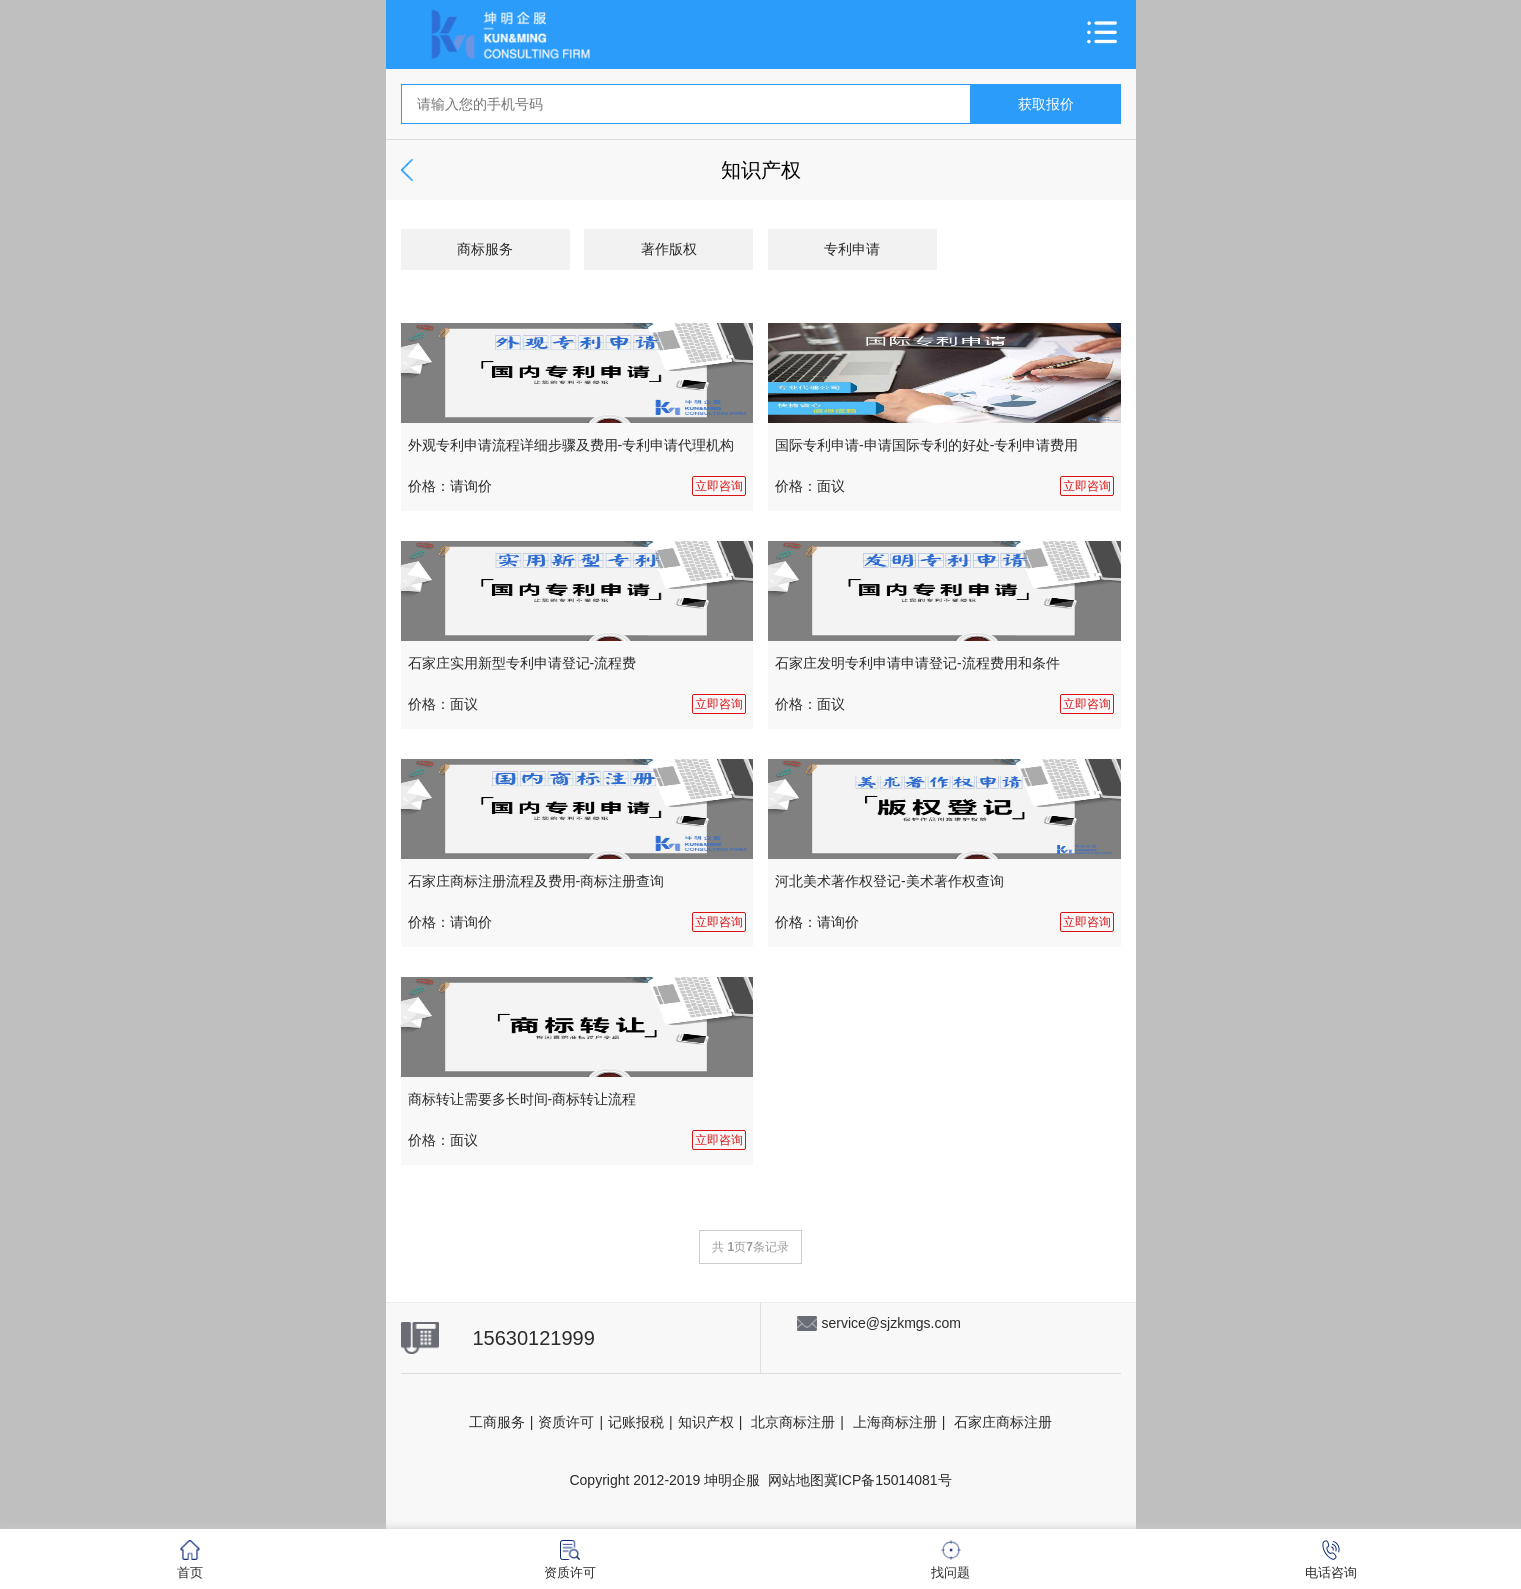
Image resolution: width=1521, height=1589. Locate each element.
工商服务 (497, 1422)
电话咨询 (1331, 1560)
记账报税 (636, 1422)
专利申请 (852, 249)
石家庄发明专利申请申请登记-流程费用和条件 (917, 663)
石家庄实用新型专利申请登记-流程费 (522, 663)
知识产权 (706, 1422)
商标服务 (485, 249)
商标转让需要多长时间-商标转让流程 (522, 1099)
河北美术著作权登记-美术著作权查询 (889, 881)
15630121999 (534, 1338)
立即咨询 (719, 486)
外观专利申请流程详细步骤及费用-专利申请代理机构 (571, 445)
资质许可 (566, 1422)
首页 (190, 1560)
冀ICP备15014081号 (888, 1480)
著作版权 (669, 249)
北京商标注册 (793, 1422)
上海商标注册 (895, 1422)
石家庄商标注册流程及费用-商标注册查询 (536, 881)
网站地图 (796, 1480)
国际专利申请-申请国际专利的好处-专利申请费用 (926, 445)
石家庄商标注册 (1003, 1422)
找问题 (950, 1560)
